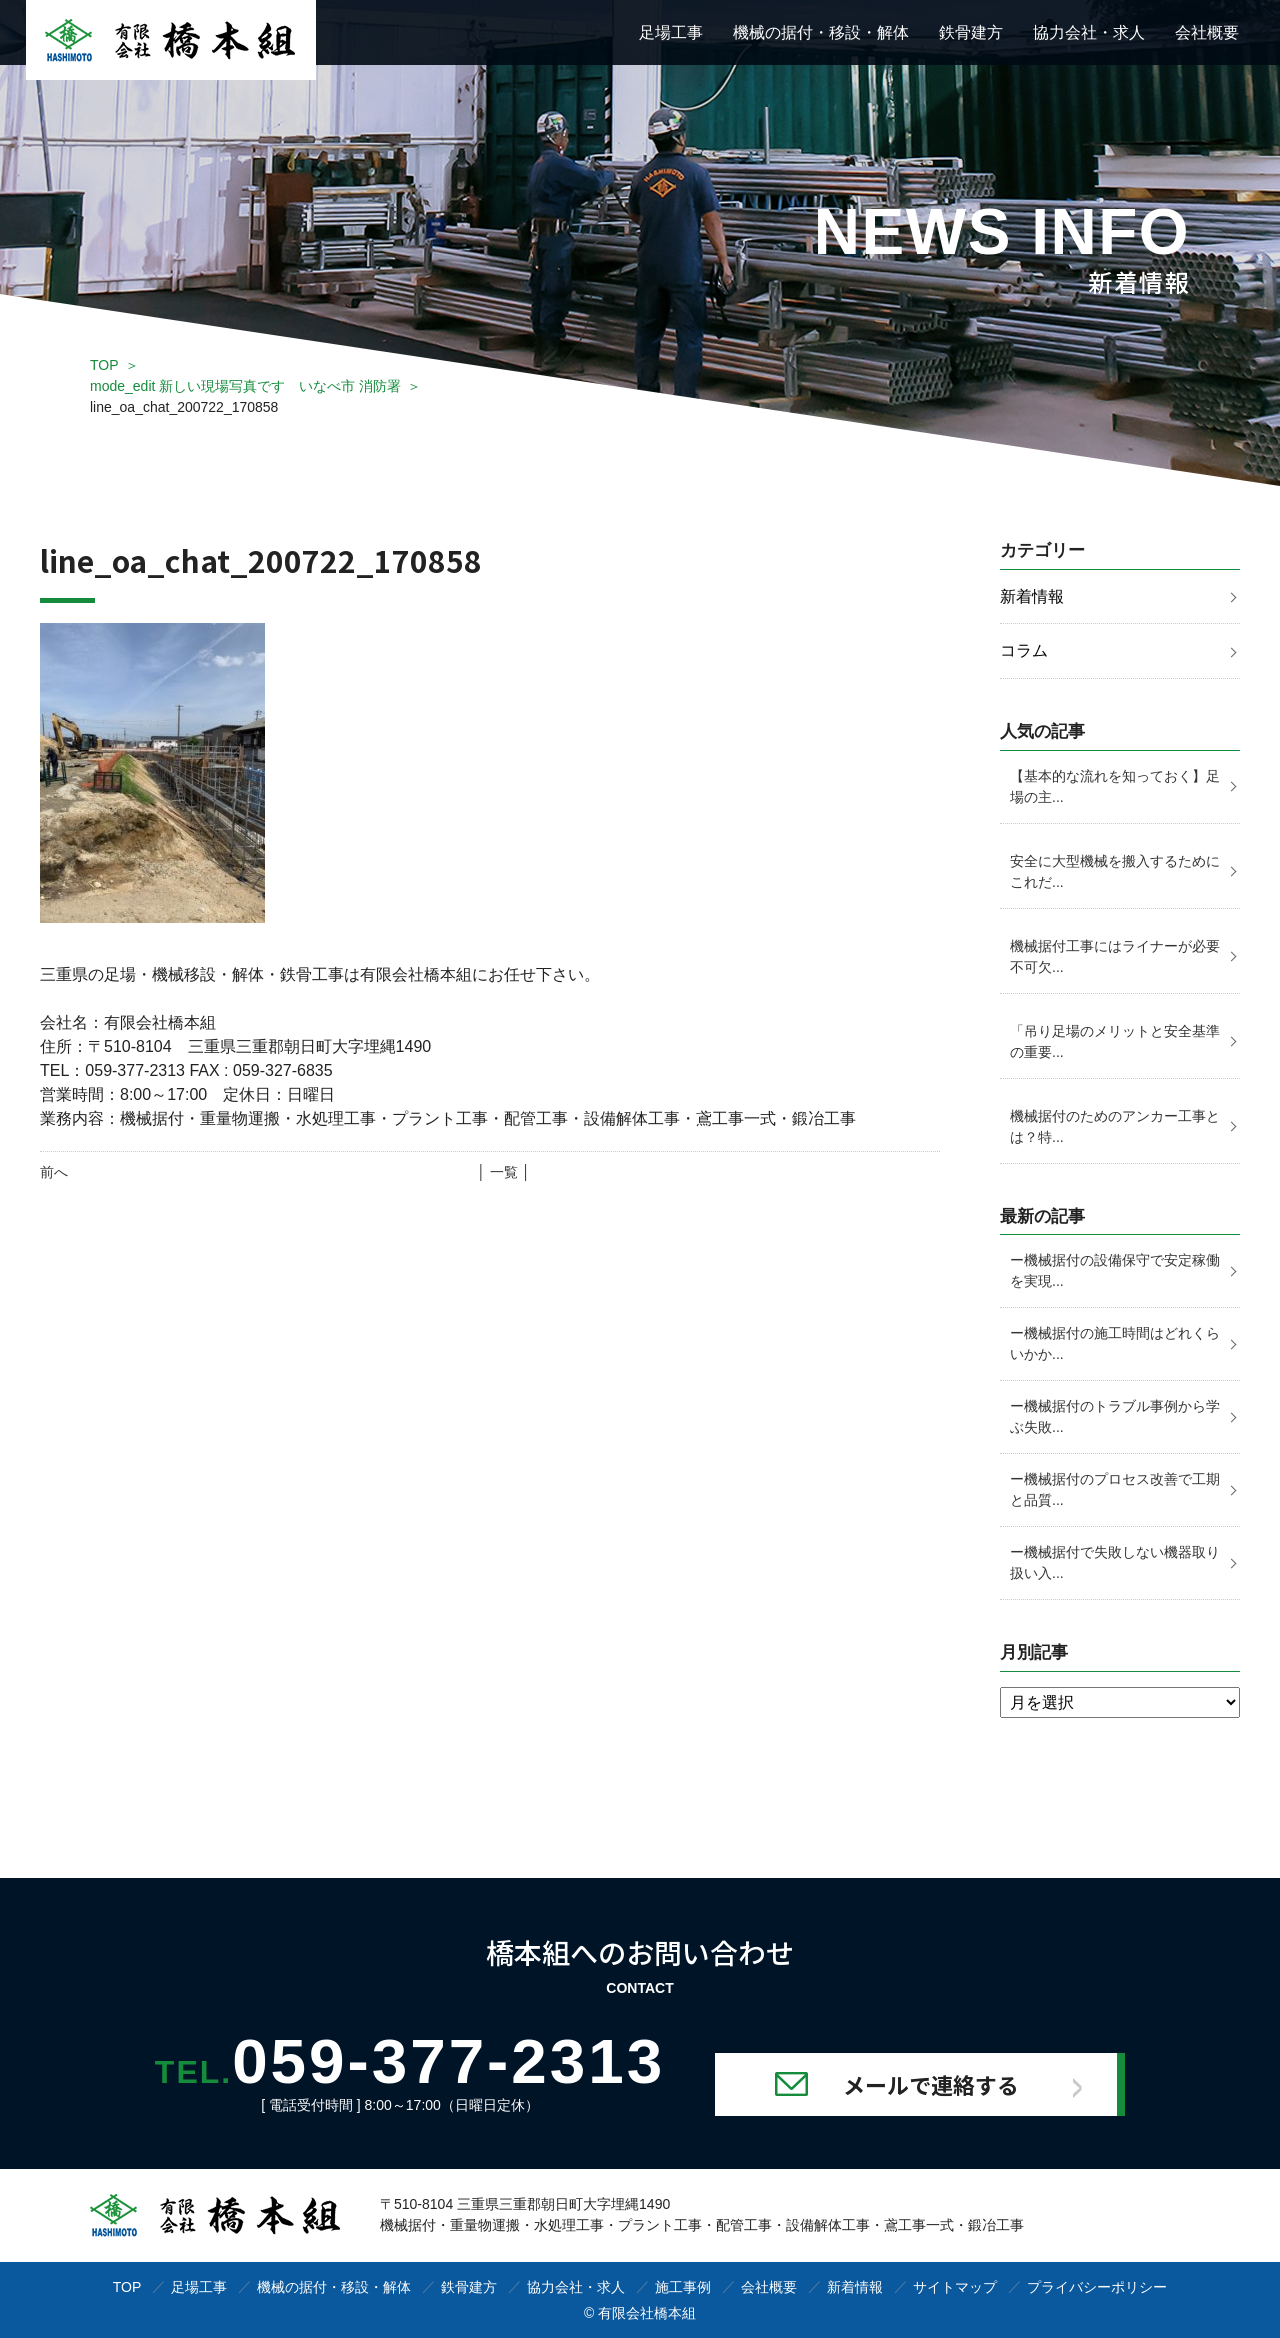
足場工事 (671, 32)
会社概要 (1207, 32)
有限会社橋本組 (647, 2312)
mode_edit (245, 386)
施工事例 (683, 2286)
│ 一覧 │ (503, 1172)
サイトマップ (955, 2286)
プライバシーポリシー (1097, 2286)
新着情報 (1032, 596)
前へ (54, 1172)
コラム (1024, 651)
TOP (104, 365)
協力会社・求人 (1089, 32)
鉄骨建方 (971, 32)
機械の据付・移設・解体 (821, 32)
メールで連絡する (932, 2083)
